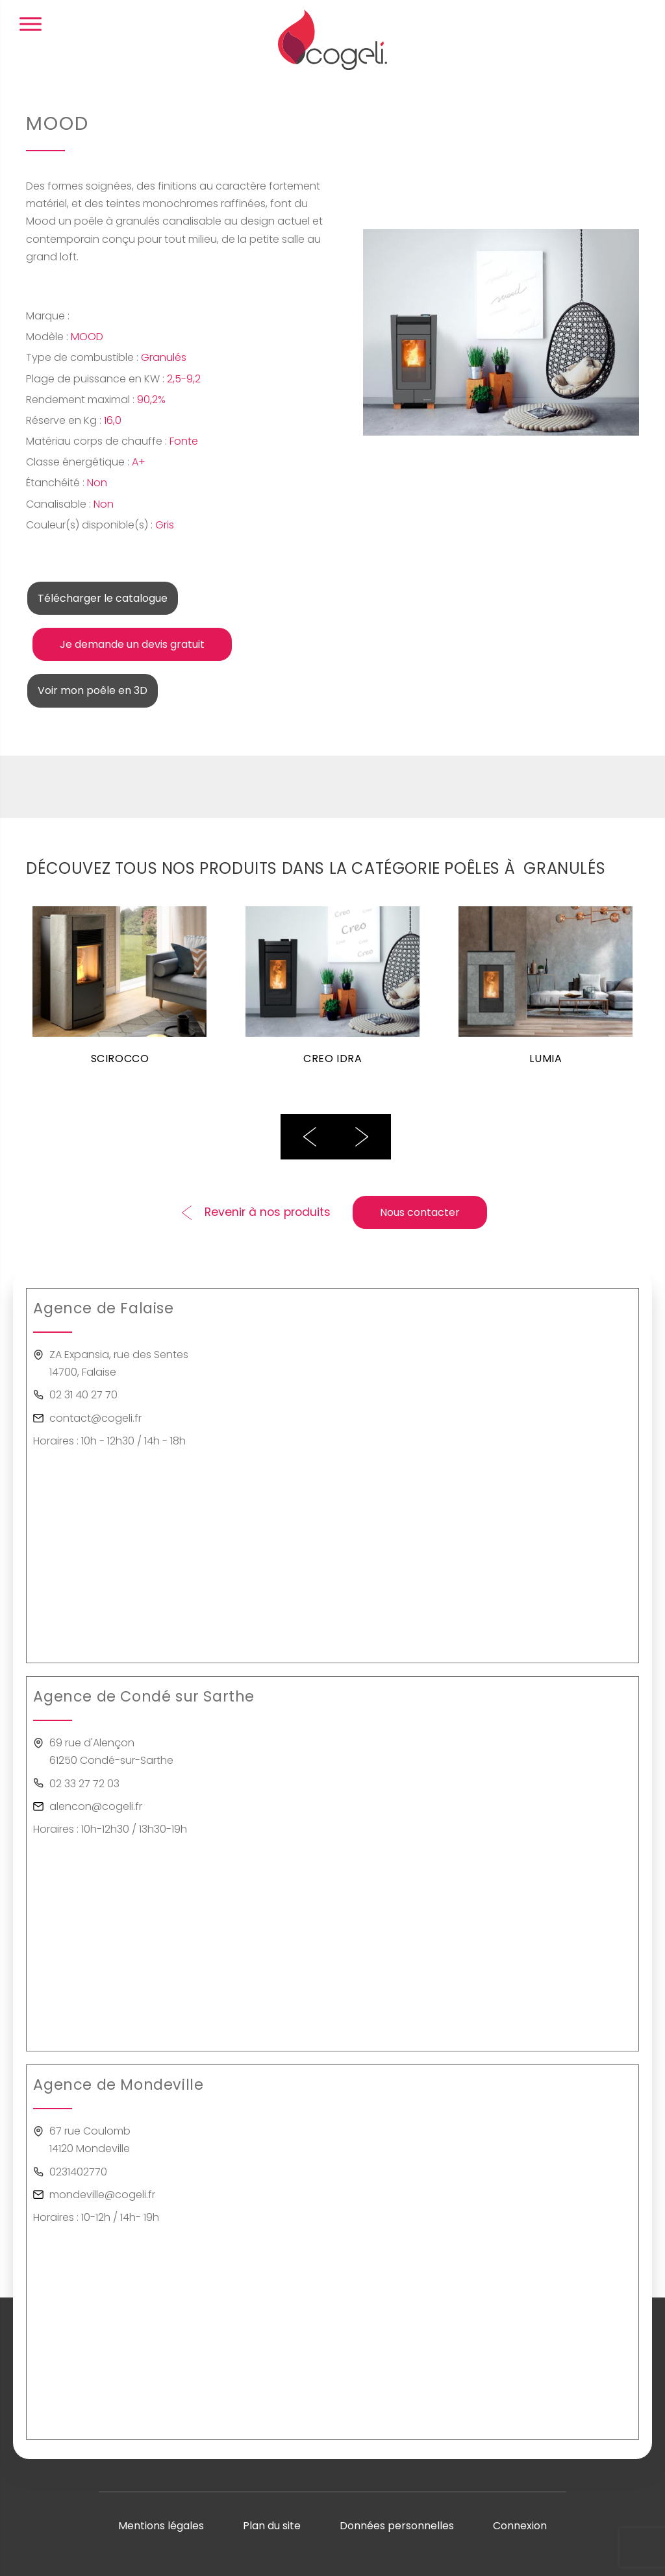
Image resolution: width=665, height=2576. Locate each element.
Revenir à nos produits (268, 1212)
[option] (119, 993)
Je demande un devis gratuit (132, 644)
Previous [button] (310, 1136)
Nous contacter (420, 1212)
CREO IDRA (332, 1058)
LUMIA (545, 1058)
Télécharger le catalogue (103, 598)
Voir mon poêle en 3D (92, 690)
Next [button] (361, 1136)
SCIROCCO (120, 1058)
